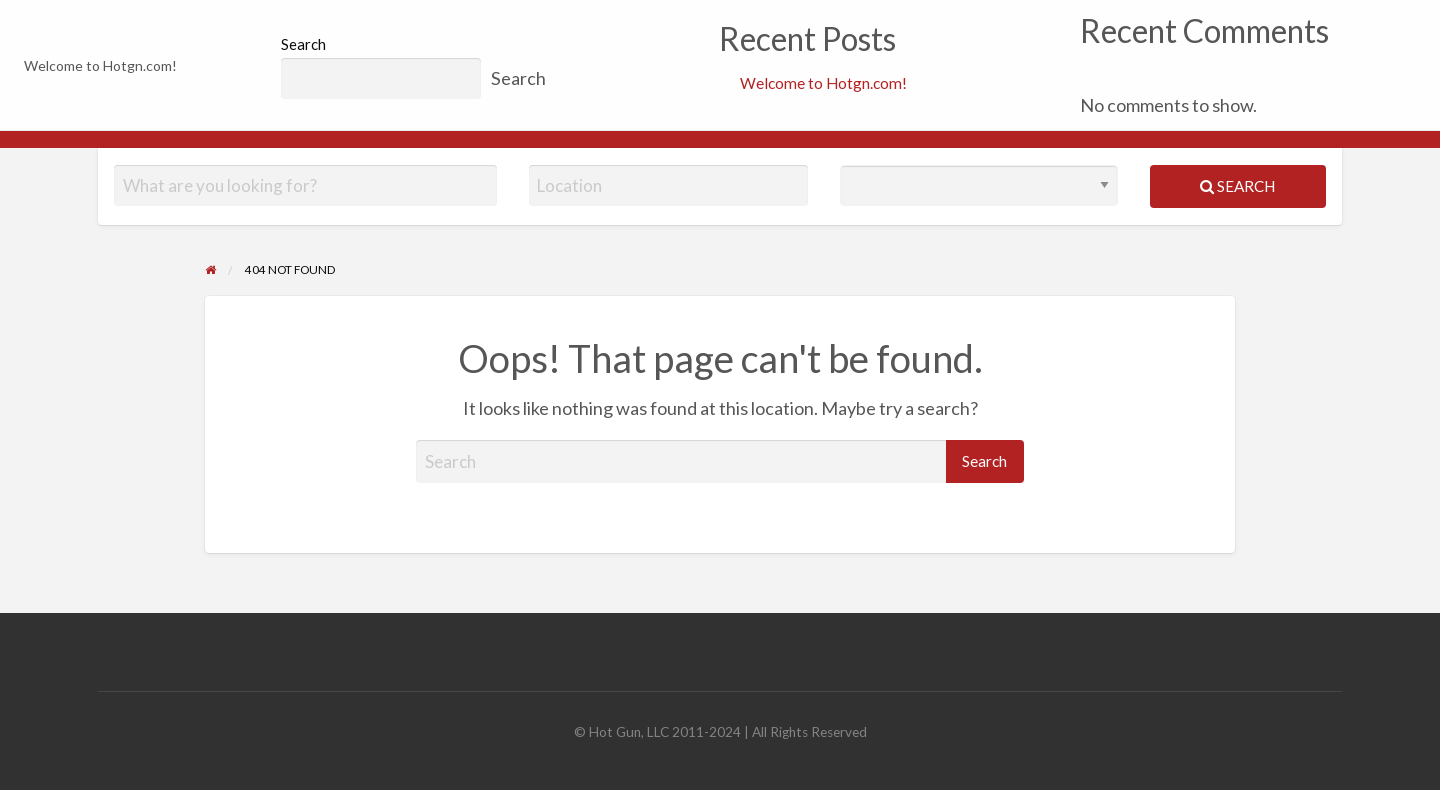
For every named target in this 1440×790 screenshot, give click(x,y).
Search (303, 44)
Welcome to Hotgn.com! (823, 83)
